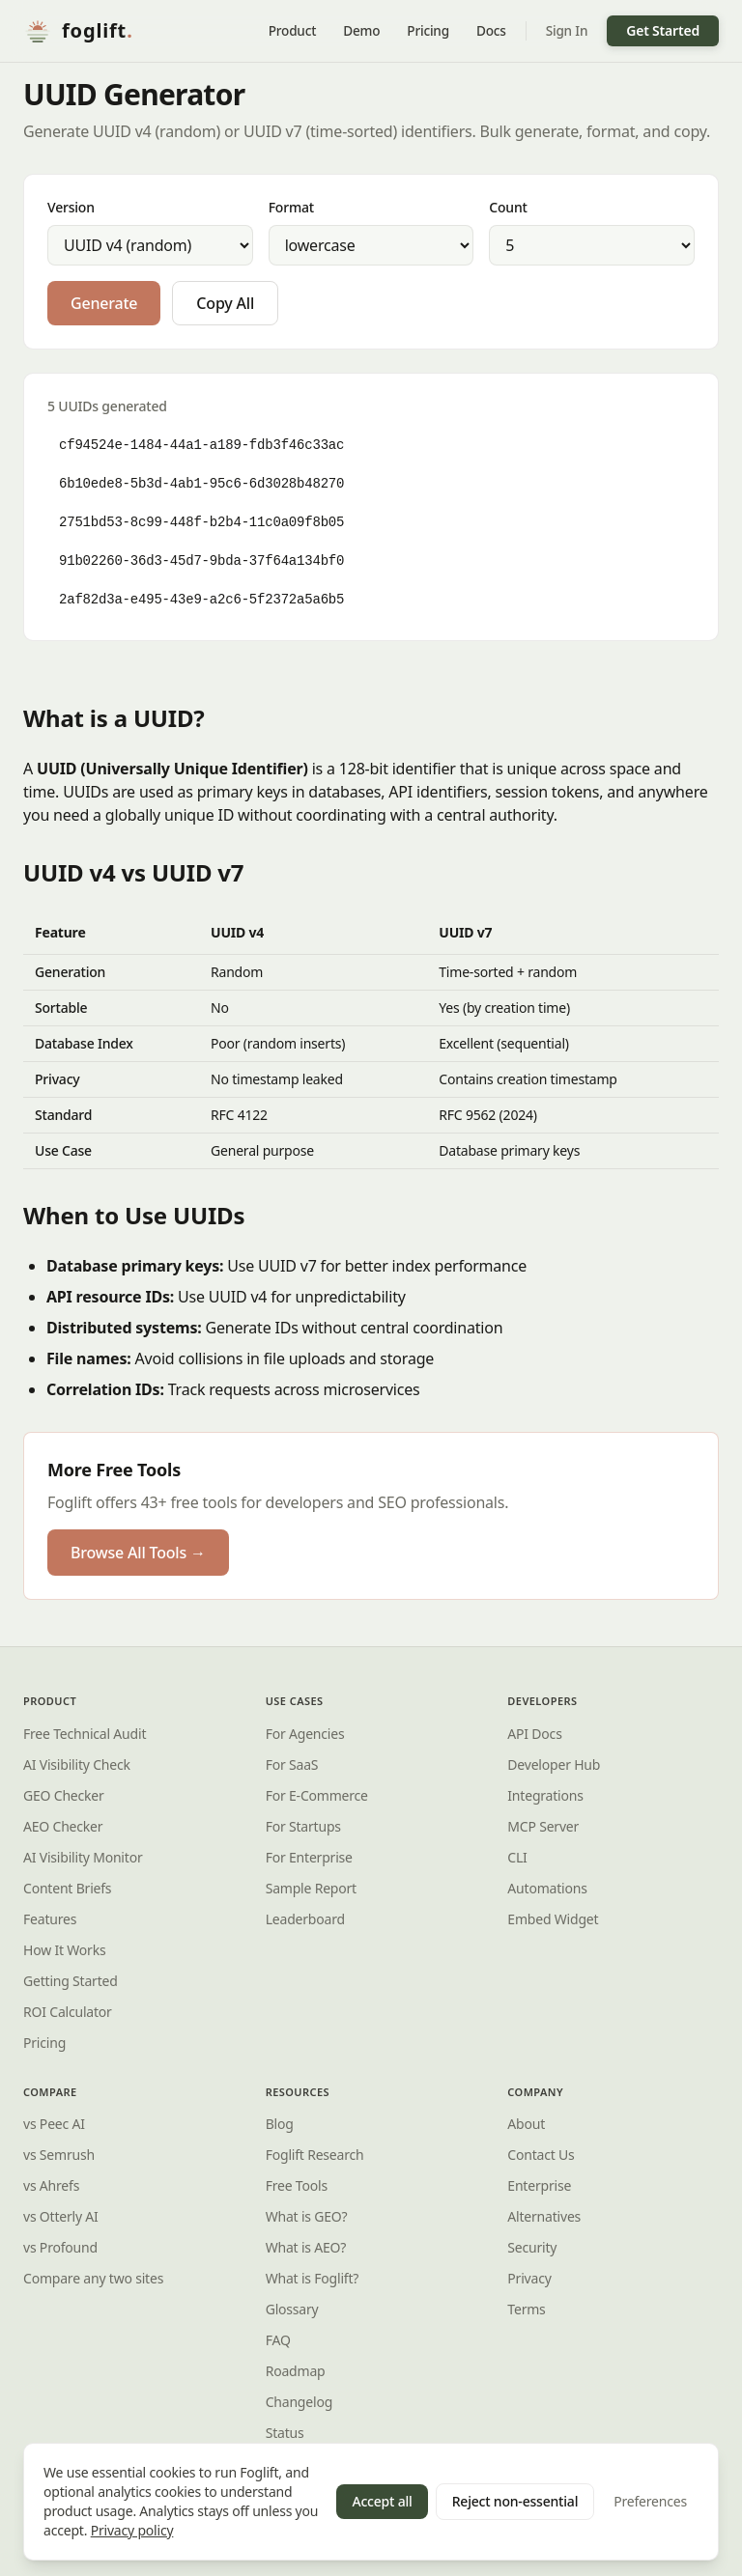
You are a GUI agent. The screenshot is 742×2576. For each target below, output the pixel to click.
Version (71, 207)
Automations (546, 1888)
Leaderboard (305, 1919)
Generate (104, 303)
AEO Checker (62, 1826)
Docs (491, 30)
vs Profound (60, 2247)
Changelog (299, 2402)
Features (49, 1919)
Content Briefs (67, 1888)
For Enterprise (309, 1857)
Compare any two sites (93, 2278)
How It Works (64, 1950)
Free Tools (297, 2185)
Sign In (567, 30)
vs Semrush (59, 2154)
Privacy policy (132, 2530)
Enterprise (539, 2185)
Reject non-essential (515, 2501)
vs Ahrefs (51, 2185)
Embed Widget (552, 1919)
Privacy (529, 2278)
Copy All (225, 303)
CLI (517, 1857)
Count (508, 207)
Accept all (382, 2501)
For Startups (303, 1826)
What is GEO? (307, 2216)
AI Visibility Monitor (82, 1857)
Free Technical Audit (84, 1733)
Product (293, 30)
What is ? (312, 2278)
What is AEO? (306, 2247)
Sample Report (311, 1888)
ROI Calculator (67, 2011)
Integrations (545, 1795)
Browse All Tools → (138, 1552)
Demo (361, 30)
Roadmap (296, 2371)
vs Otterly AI (61, 2216)
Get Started (662, 30)
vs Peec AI (54, 2123)
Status (285, 2432)
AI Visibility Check (76, 1764)
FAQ (278, 2340)
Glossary (292, 2309)
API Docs (534, 1733)
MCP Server (543, 1826)
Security (531, 2247)
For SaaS (292, 1764)
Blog (280, 2123)
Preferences (650, 2501)
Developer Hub (553, 1764)
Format (291, 207)
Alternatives (544, 2216)
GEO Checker (63, 1795)
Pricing (428, 30)
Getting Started (70, 1981)
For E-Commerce (317, 1795)
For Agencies (305, 1733)
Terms (526, 2309)
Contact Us (540, 2154)
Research (315, 2154)
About (526, 2123)
